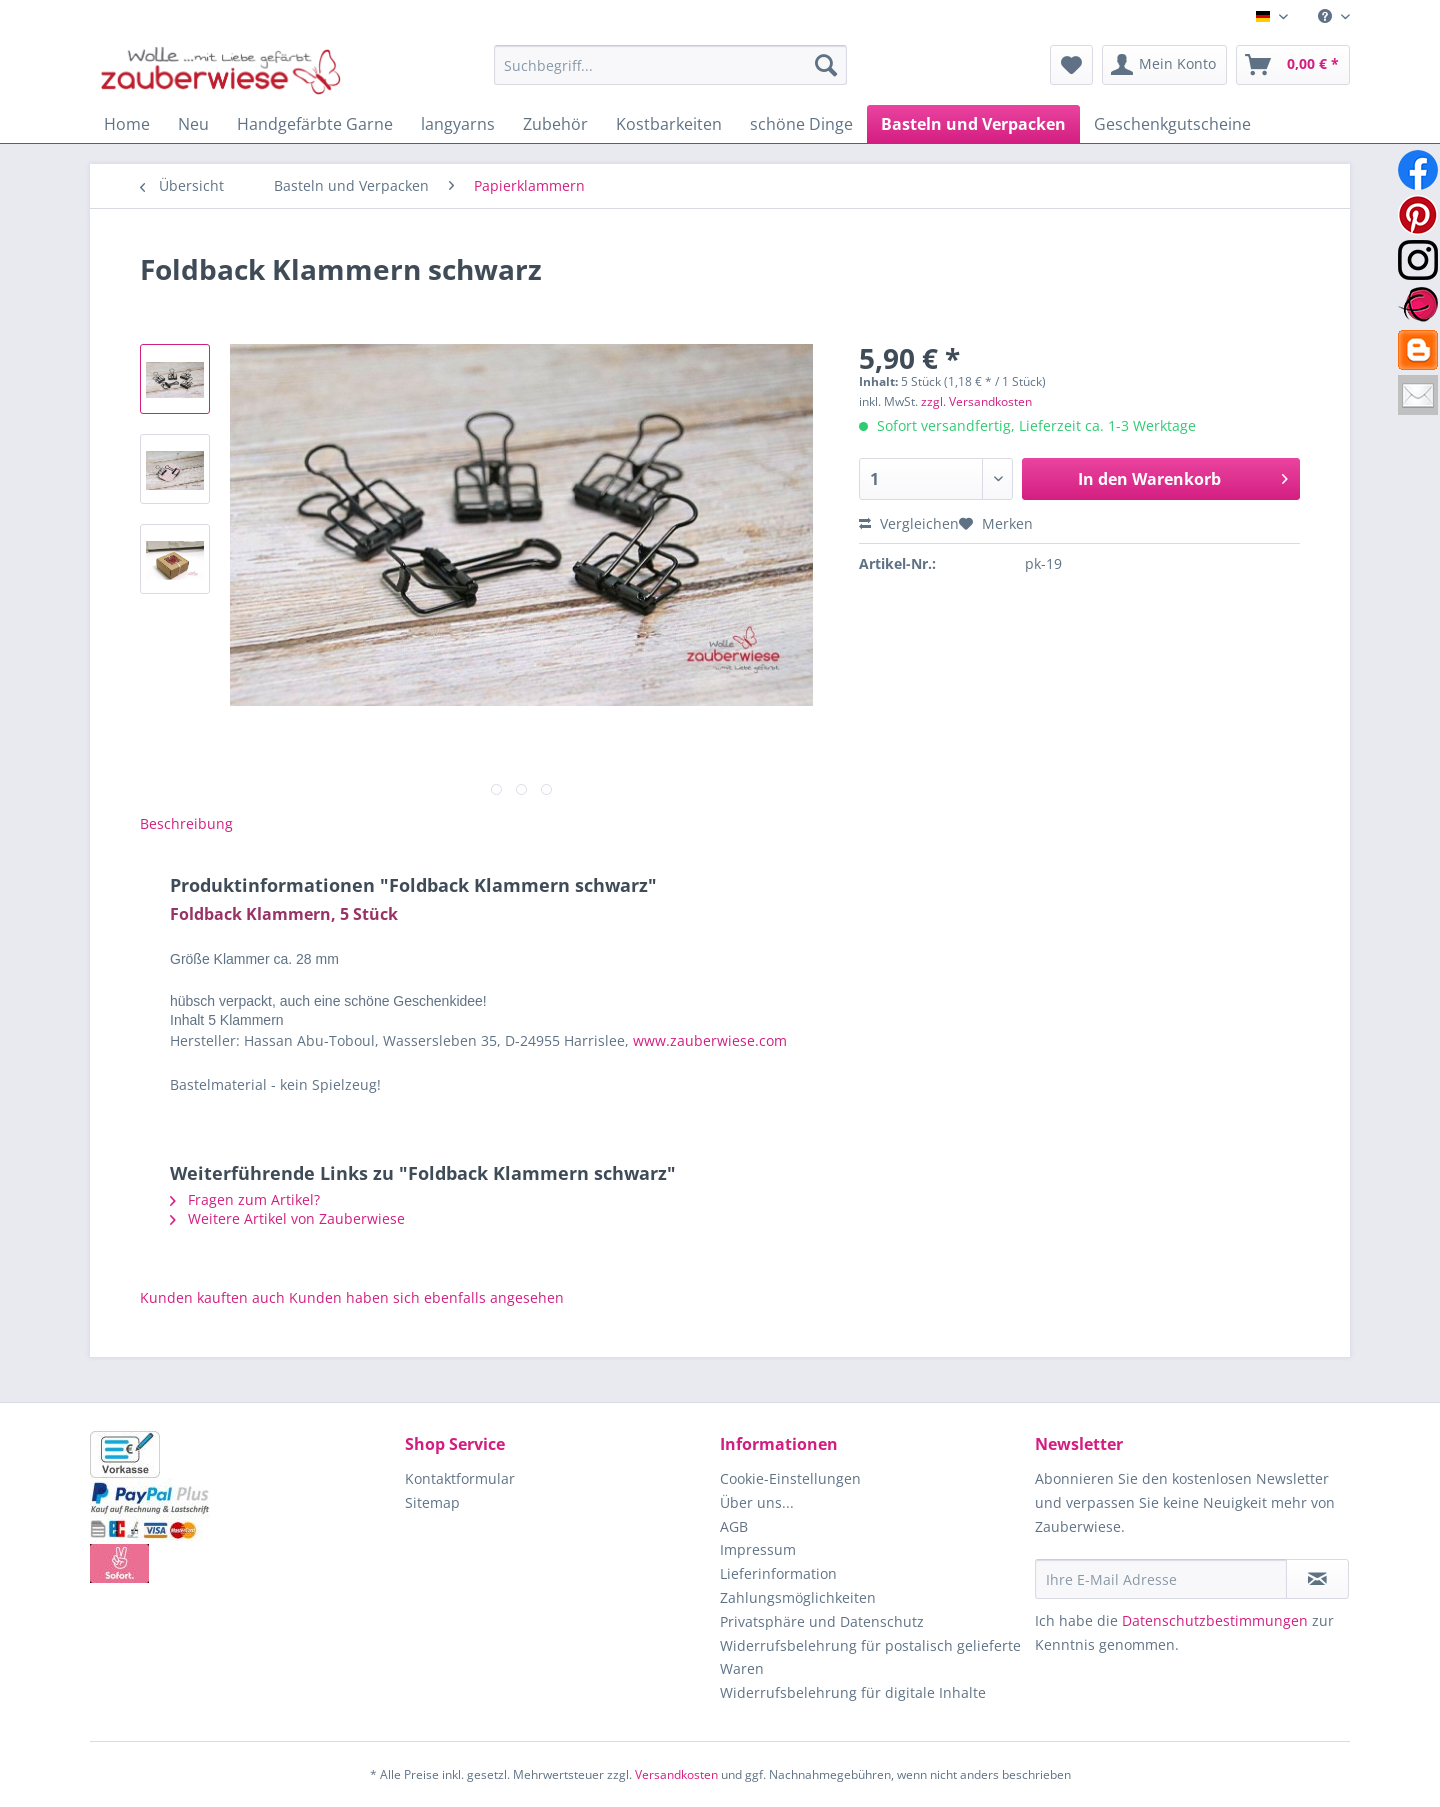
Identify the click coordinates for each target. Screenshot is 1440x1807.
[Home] (127, 124)
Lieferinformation (778, 1573)
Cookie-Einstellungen (790, 1478)
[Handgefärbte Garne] (315, 124)
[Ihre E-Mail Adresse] (1161, 1579)
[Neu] (193, 124)
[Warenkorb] (1293, 65)
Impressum (758, 1549)
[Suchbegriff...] (670, 65)
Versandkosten (676, 1774)
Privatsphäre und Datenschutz (822, 1621)
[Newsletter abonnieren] (1317, 1579)
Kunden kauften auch (212, 1297)
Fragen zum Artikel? (245, 1199)
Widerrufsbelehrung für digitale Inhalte (853, 1692)
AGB (734, 1526)
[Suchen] (826, 65)
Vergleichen (909, 523)
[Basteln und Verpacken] (973, 124)
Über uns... (757, 1502)
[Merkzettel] (1071, 65)
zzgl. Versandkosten (976, 401)
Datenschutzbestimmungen (1215, 1620)
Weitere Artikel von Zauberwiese (287, 1218)
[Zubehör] (555, 124)
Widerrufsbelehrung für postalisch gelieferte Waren (870, 1657)
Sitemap (432, 1502)
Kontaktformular (460, 1478)
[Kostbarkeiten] (669, 124)
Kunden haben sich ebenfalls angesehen (426, 1297)
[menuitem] (1326, 16)
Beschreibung (186, 823)
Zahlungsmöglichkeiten (798, 1597)
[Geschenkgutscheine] (1172, 124)
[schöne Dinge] (801, 124)
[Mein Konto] (1164, 65)
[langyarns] (458, 124)
